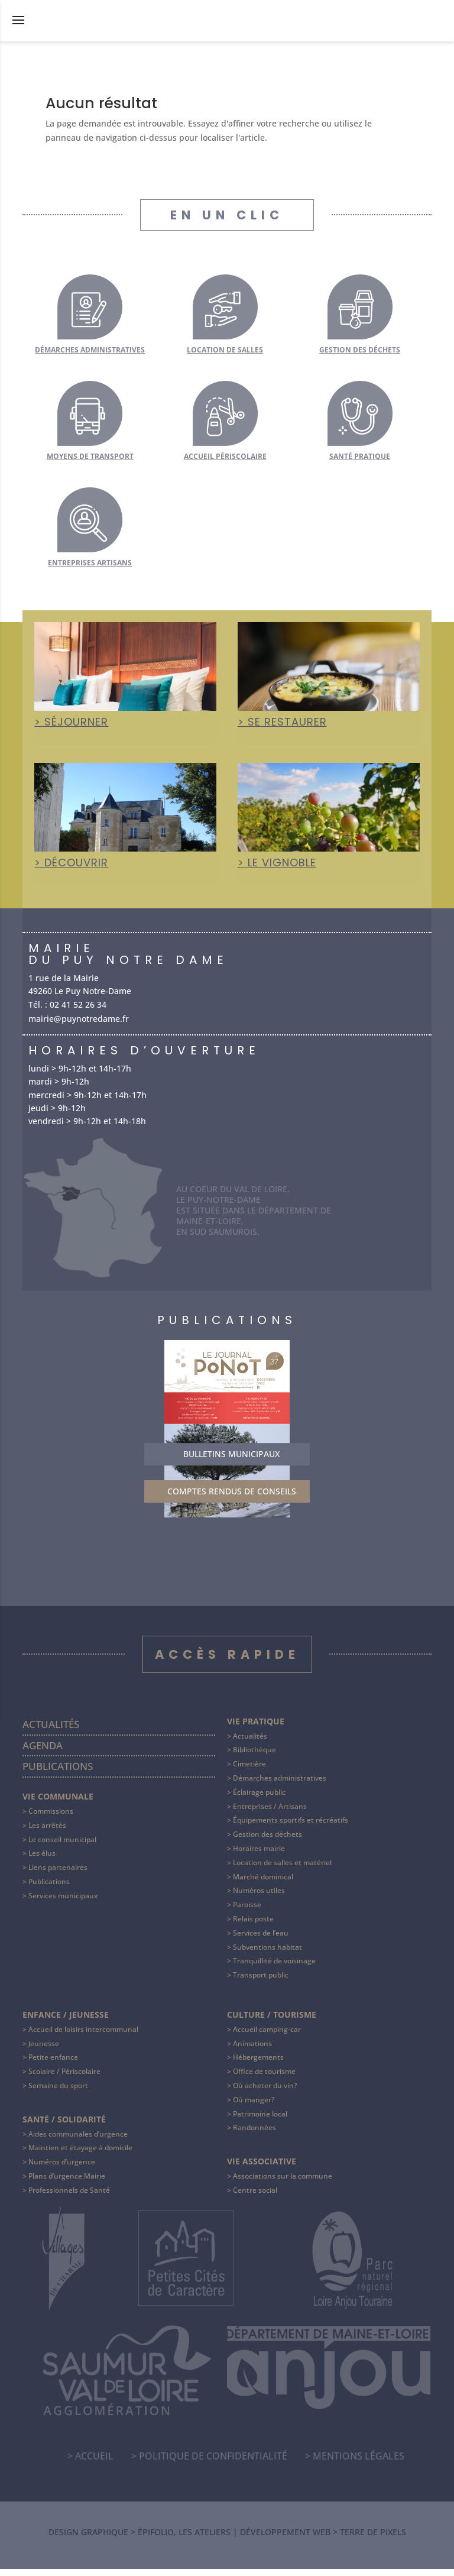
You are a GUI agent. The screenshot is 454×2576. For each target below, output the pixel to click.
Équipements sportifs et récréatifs (290, 1827)
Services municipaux (63, 1903)
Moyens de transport (90, 456)
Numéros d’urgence (61, 2169)
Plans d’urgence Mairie (66, 2183)
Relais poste (253, 1926)
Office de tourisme (264, 2078)
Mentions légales (358, 2463)
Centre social (255, 2197)
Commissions (50, 1818)
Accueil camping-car (267, 2036)
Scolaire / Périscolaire (64, 2078)
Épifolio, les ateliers (184, 2539)
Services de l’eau (260, 1940)
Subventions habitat (267, 1954)
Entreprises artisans (90, 563)
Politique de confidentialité (213, 2463)
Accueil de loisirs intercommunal (83, 2036)
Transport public (260, 1982)
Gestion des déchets (359, 350)
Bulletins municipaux (231, 1461)
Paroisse (247, 1912)
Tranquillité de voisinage (274, 1968)
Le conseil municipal (62, 1847)
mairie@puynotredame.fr (78, 1020)
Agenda (42, 1752)
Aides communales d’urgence (78, 2140)
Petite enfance (53, 2064)
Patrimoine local (260, 2120)
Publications (57, 1773)
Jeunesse (43, 2051)
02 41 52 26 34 (78, 1006)
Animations (252, 2051)
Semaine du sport (58, 2093)
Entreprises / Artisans (270, 1813)
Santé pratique (359, 456)
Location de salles (225, 350)
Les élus (42, 1860)
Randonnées (254, 2135)
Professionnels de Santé (69, 2197)
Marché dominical (263, 1884)
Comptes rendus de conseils (231, 1498)
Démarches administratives (90, 350)
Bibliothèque (254, 1757)
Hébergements (258, 2064)
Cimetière (249, 1771)
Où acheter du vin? (265, 2093)
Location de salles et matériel (282, 1870)
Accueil (94, 2463)
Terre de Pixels (373, 2539)
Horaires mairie (259, 1855)
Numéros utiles (259, 1897)
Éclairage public (259, 1799)
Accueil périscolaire (225, 456)
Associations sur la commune (282, 2183)
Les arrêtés (47, 1832)
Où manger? (253, 2107)
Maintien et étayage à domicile (80, 2155)
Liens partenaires (57, 1874)
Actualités (50, 1731)
